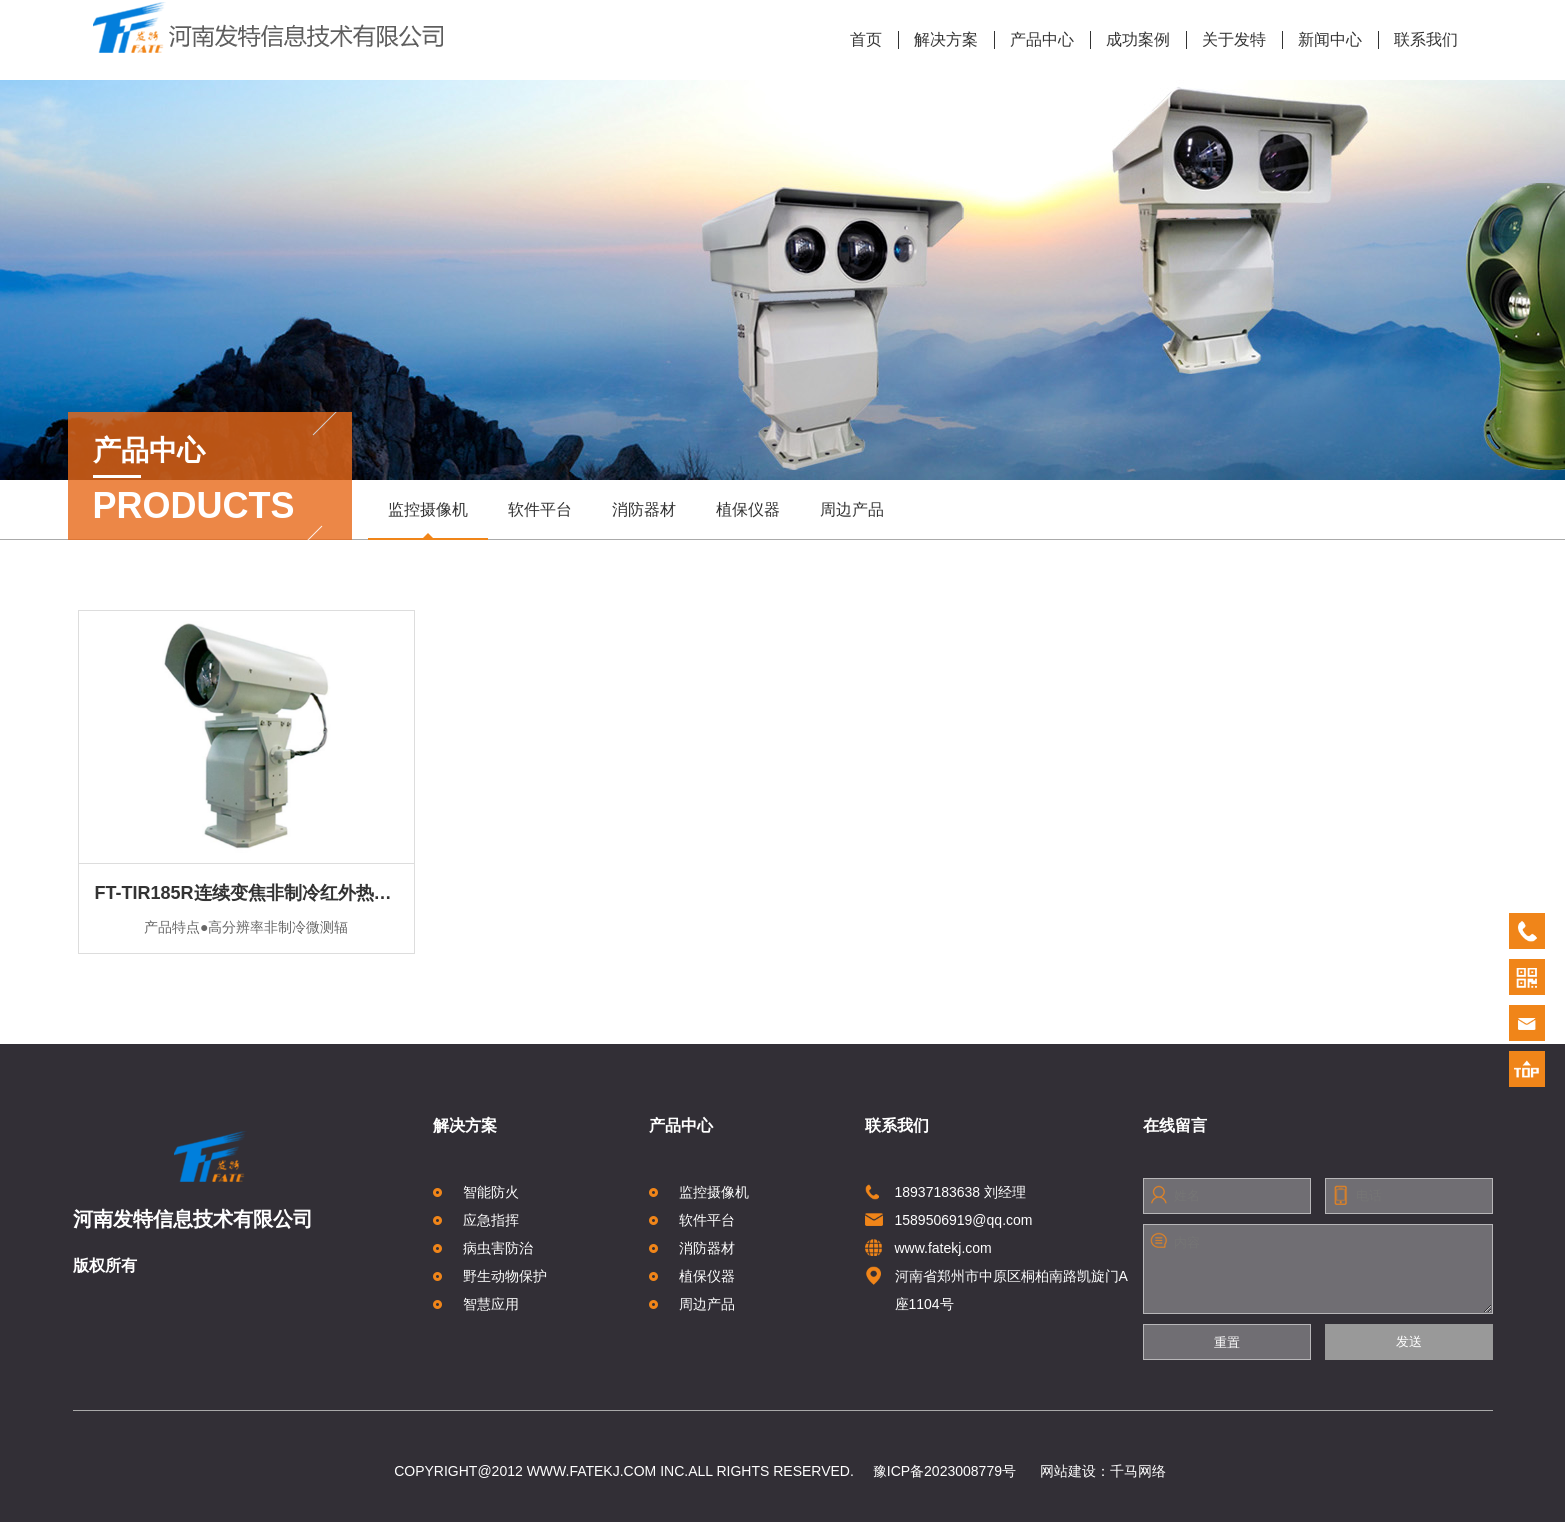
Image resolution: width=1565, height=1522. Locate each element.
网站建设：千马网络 (1103, 1471)
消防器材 (644, 509)
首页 (866, 39)
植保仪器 (748, 509)
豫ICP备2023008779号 (944, 1471)
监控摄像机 (428, 519)
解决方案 (938, 40)
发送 (1409, 1341)
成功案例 (1130, 40)
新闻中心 (1322, 40)
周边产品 (852, 509)
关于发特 (1226, 40)
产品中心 (1034, 40)
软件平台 (540, 509)
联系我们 (1418, 40)
